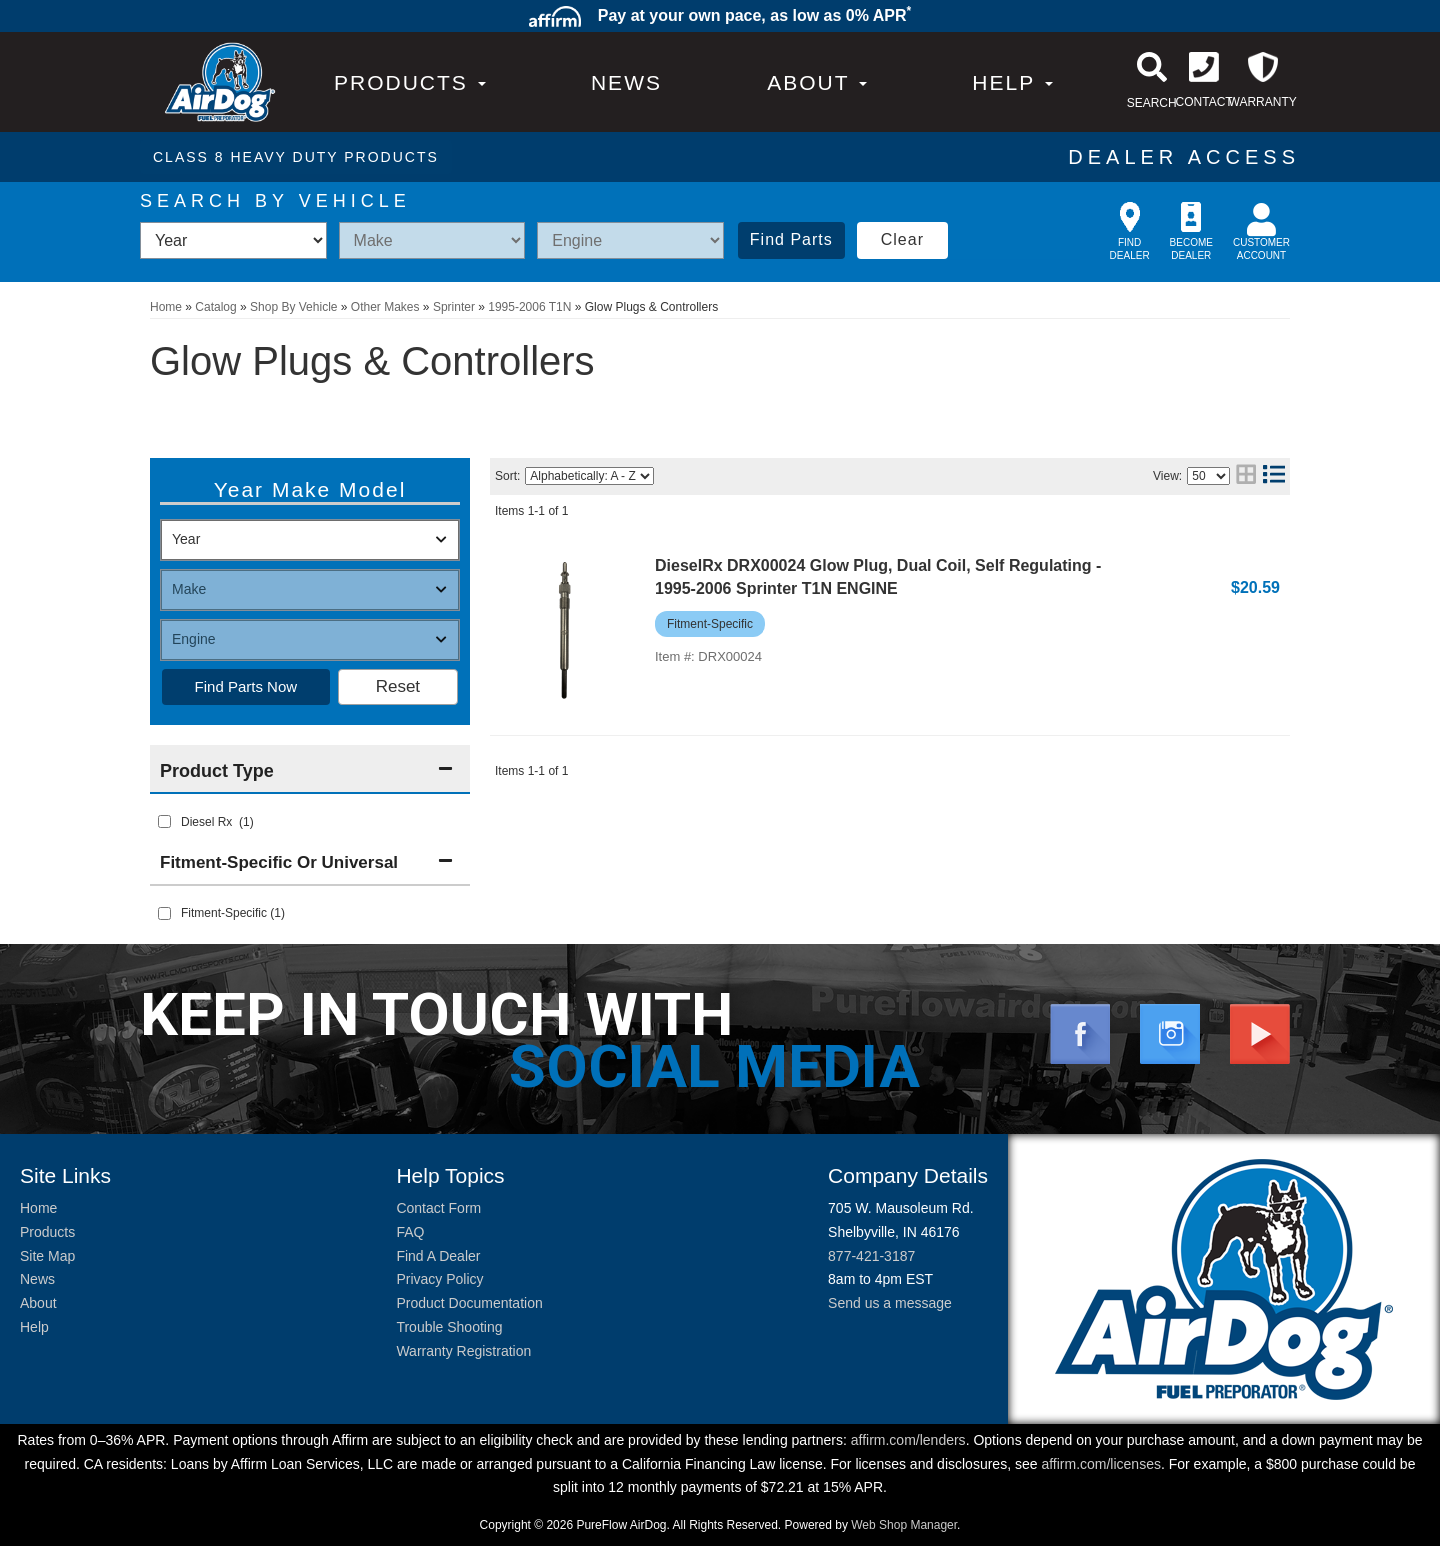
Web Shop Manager (904, 1525)
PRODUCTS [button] (410, 82)
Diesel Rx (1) (217, 822)
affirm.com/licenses (1101, 1464)
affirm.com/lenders (908, 1440)
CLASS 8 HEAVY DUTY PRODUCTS (296, 157)
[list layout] (1274, 476)
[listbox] (233, 240)
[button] (817, 82)
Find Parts (791, 239)
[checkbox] (164, 913)
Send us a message (890, 1303)
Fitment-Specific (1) (233, 913)
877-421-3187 (871, 1256)
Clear (902, 239)
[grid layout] (1246, 476)
